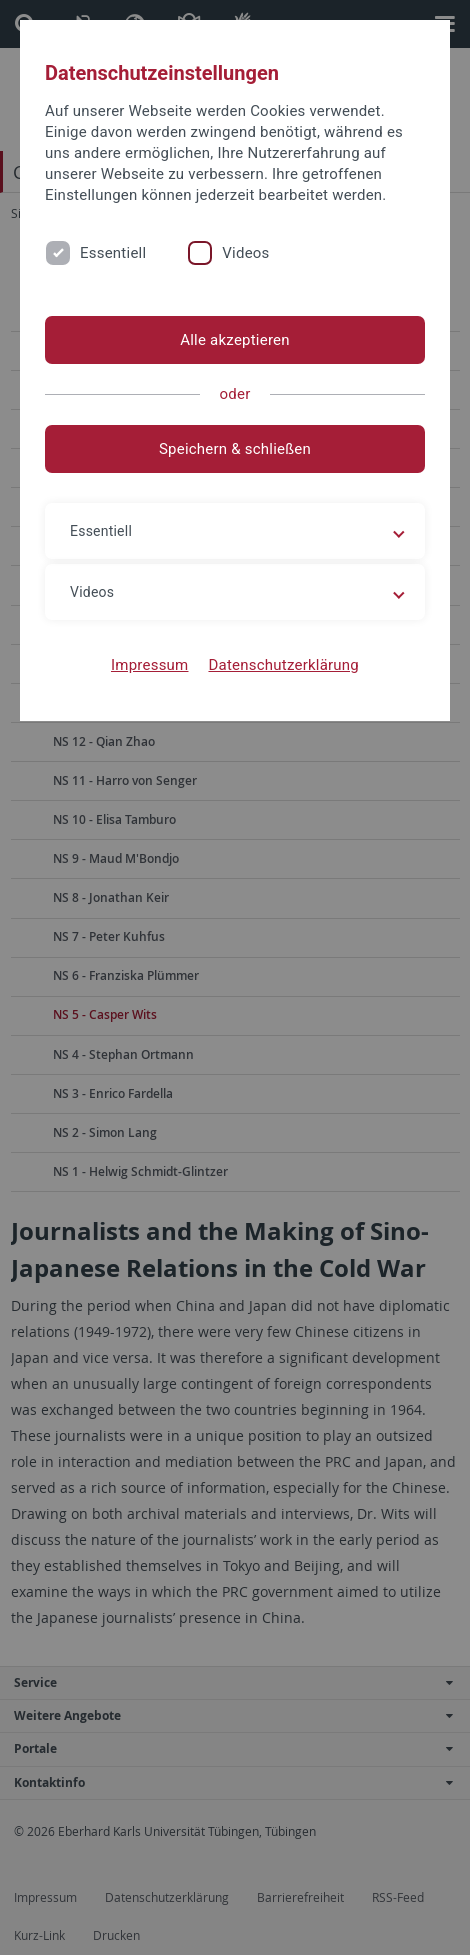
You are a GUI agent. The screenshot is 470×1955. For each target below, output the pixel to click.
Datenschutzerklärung (283, 665)
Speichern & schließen (235, 449)
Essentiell (113, 253)
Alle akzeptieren (235, 340)
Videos (245, 253)
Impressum (150, 665)
